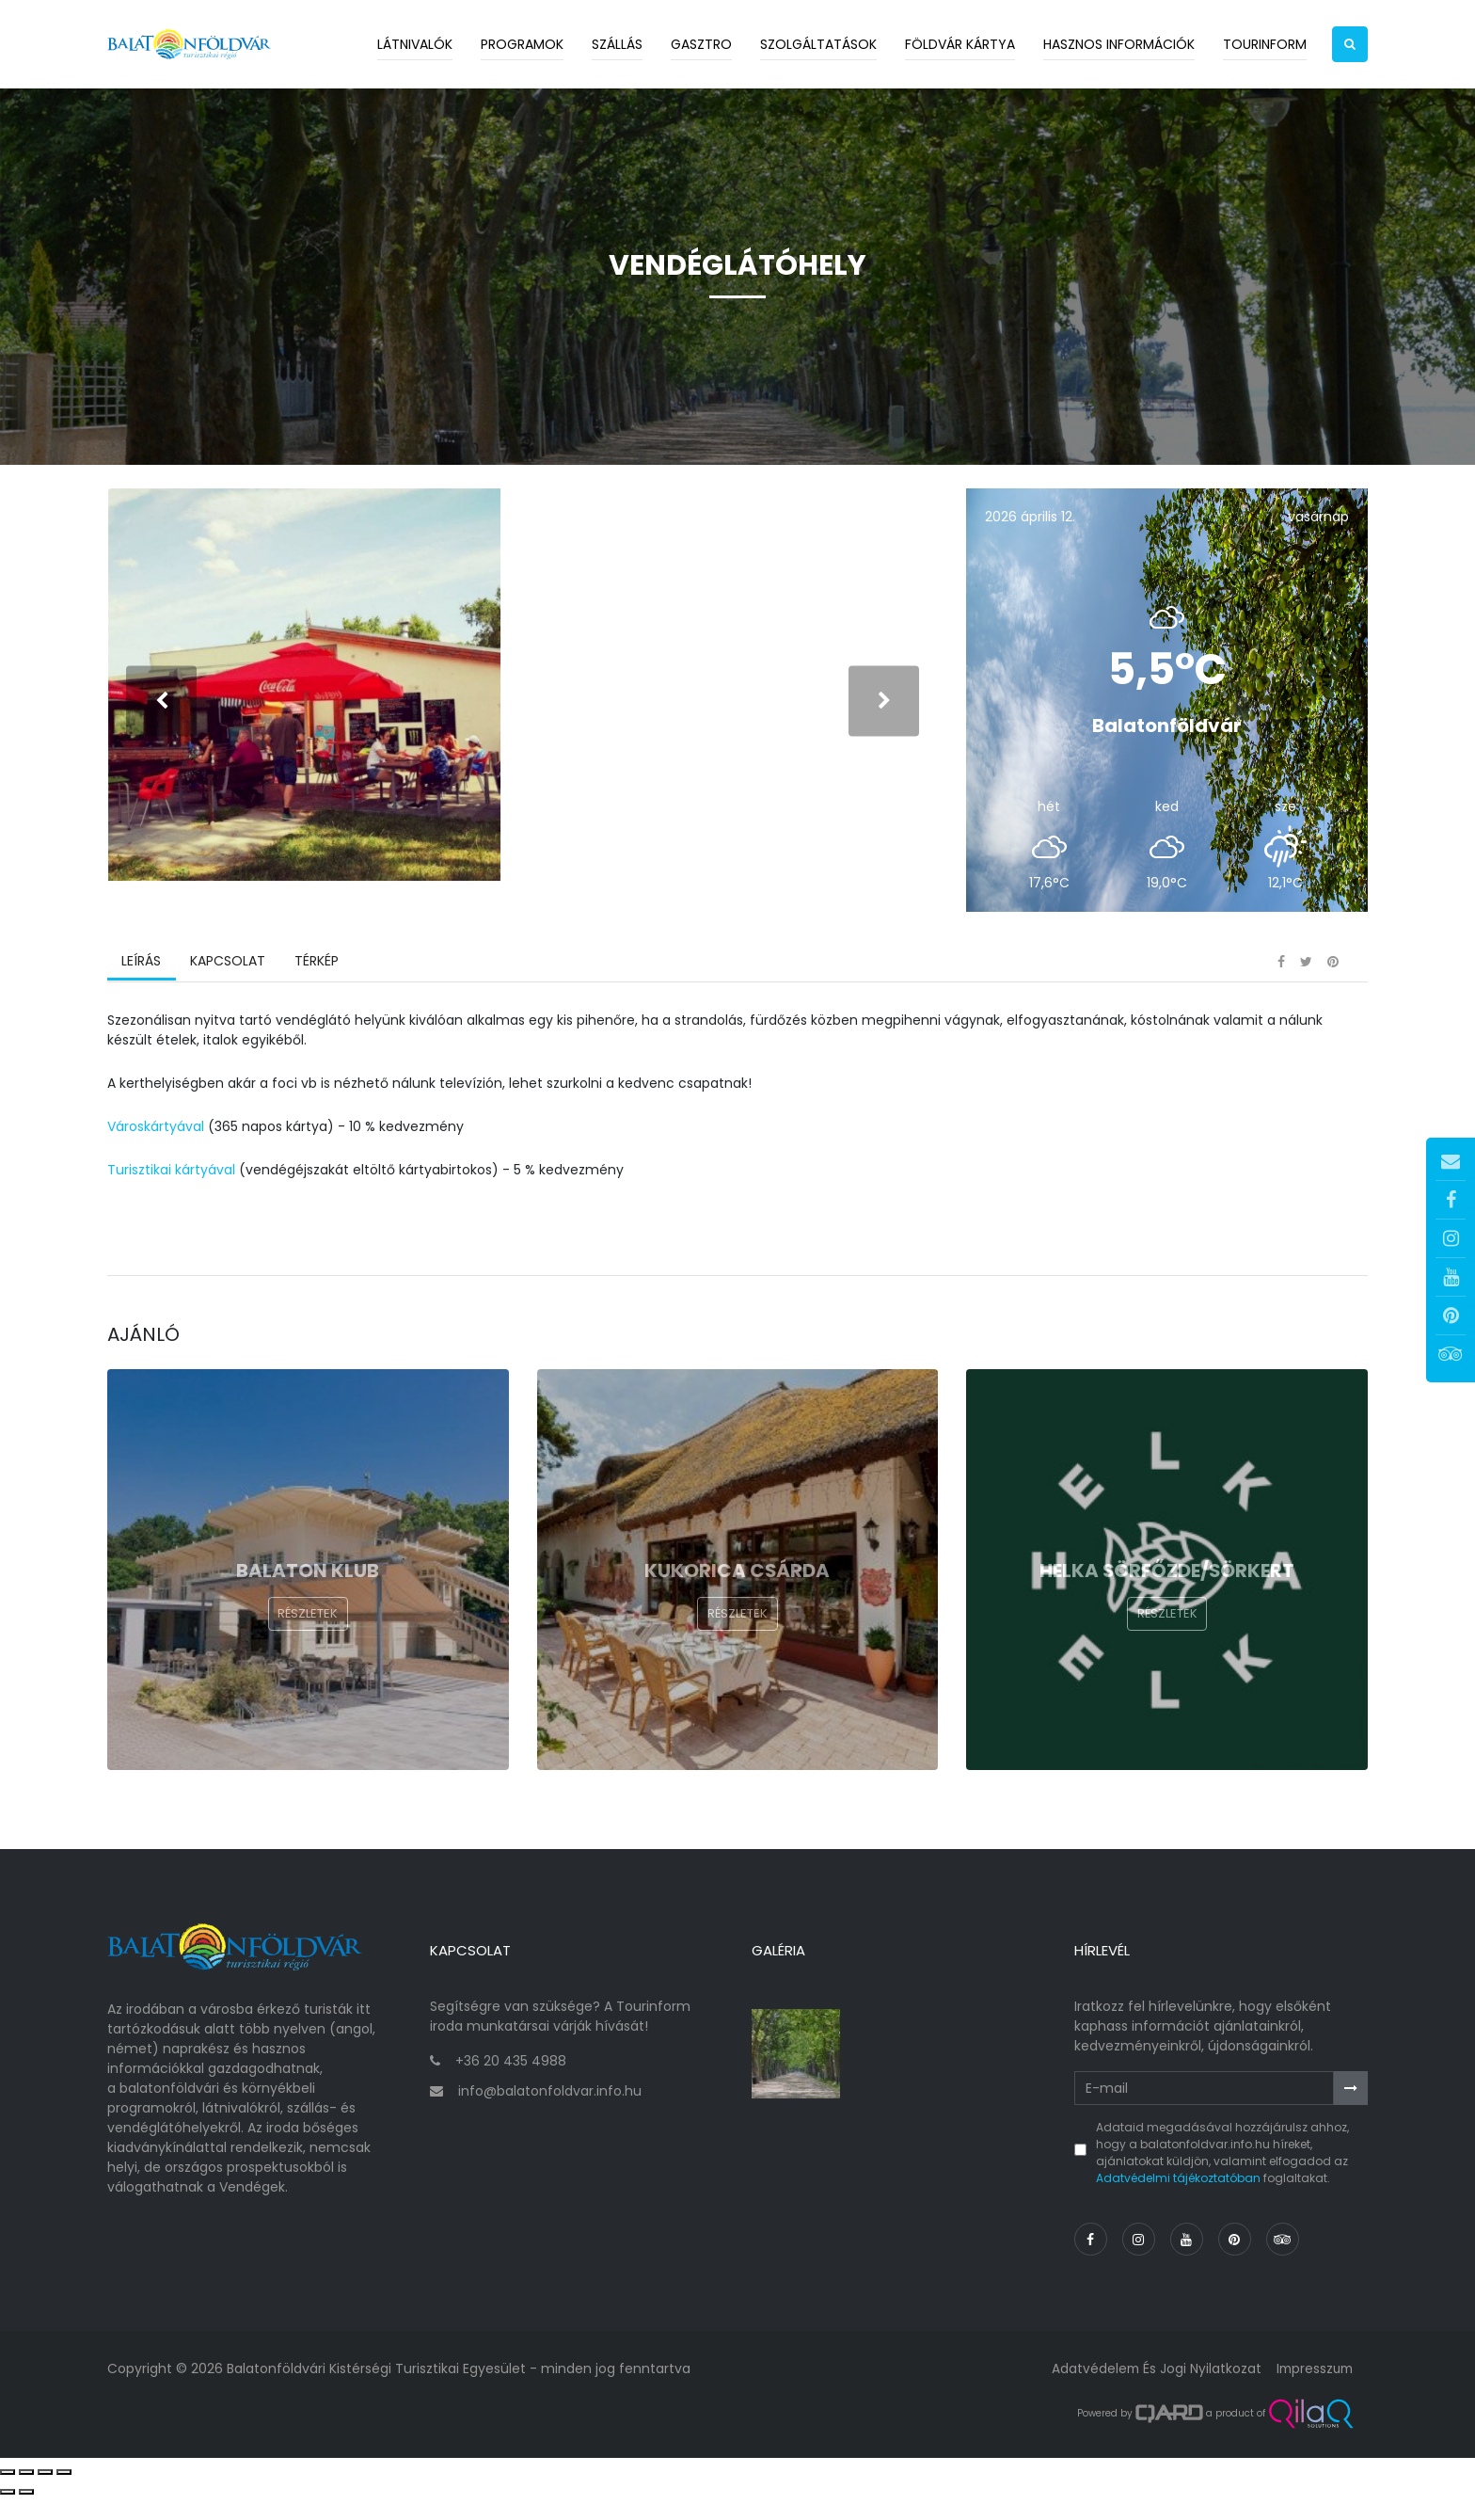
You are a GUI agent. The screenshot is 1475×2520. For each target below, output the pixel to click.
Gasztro (701, 44)
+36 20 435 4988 (510, 2084)
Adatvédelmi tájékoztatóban (1178, 2201)
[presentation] (161, 716)
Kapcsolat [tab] (226, 992)
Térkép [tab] (315, 992)
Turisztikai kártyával (171, 1200)
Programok (522, 44)
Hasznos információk (1119, 44)
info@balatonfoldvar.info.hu (550, 2113)
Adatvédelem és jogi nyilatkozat (1151, 2391)
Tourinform (1265, 44)
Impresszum (1312, 2391)
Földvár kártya (960, 44)
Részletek (308, 1647)
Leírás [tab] (141, 992)
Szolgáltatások (818, 44)
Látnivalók (414, 44)
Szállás (617, 44)
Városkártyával (155, 1157)
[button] (1350, 44)
